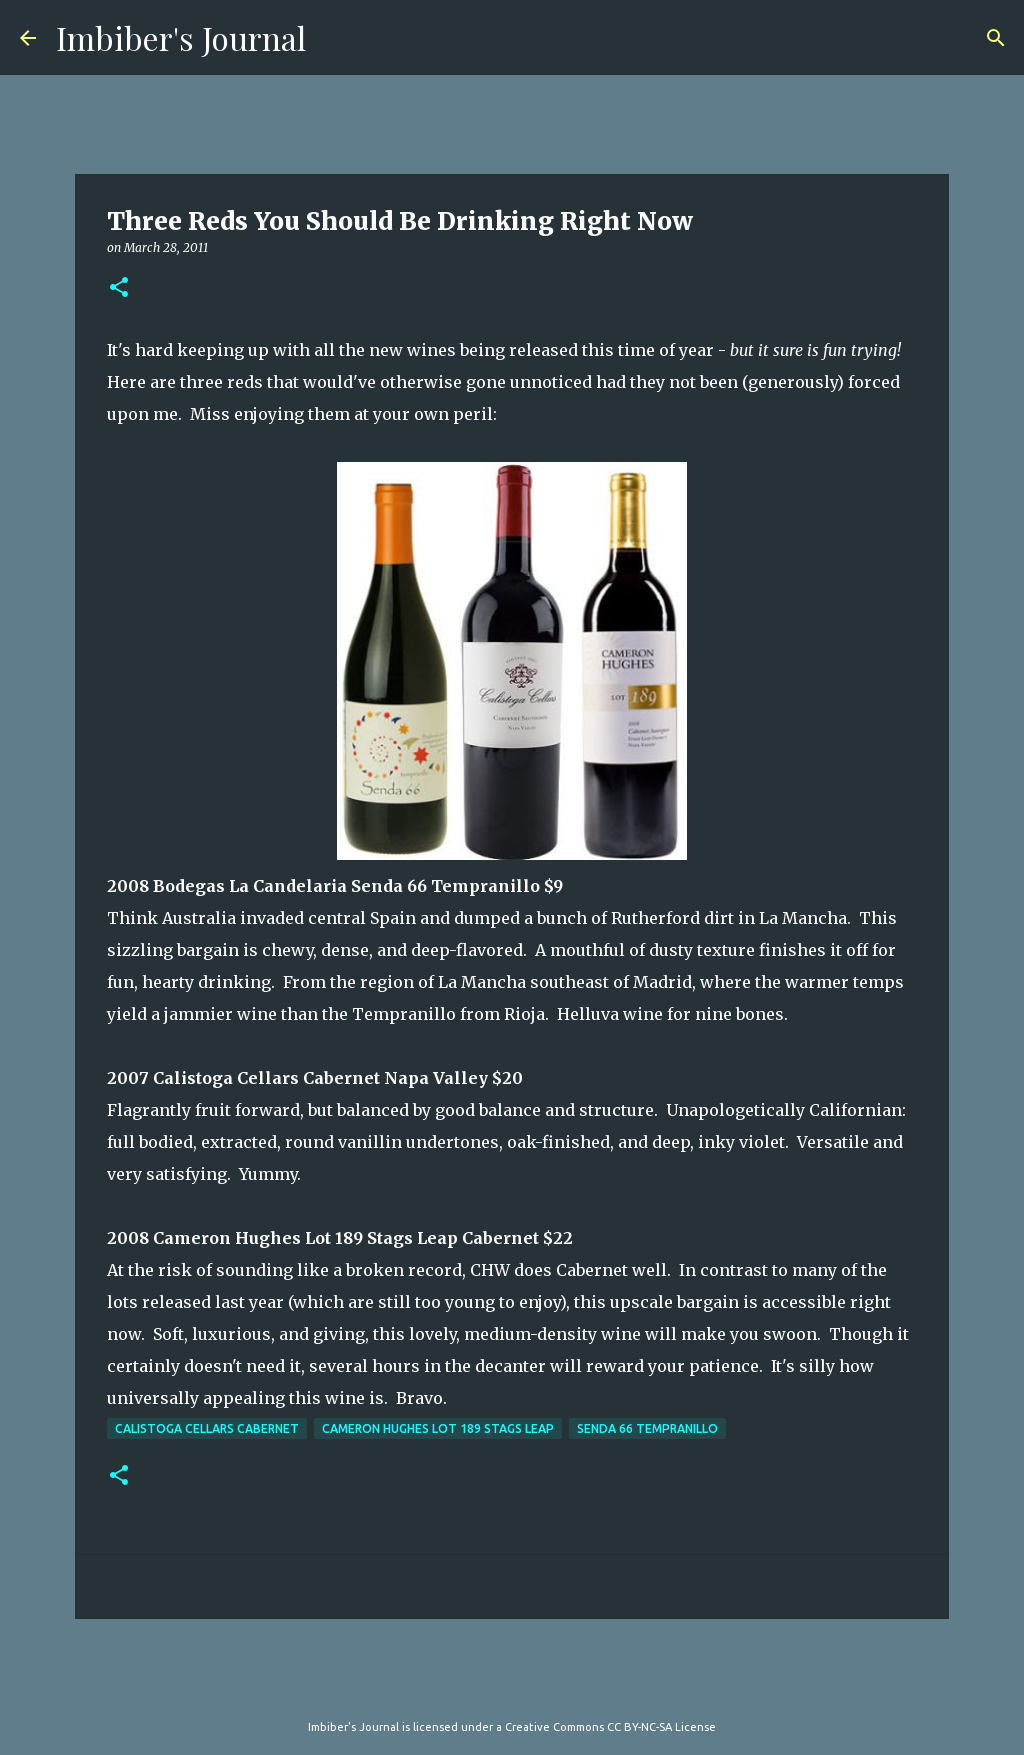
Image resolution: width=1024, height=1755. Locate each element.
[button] (119, 288)
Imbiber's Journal (181, 37)
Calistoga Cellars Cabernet (207, 1428)
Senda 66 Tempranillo (647, 1428)
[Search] (996, 38)
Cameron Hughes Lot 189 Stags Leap (438, 1428)
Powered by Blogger (512, 1686)
